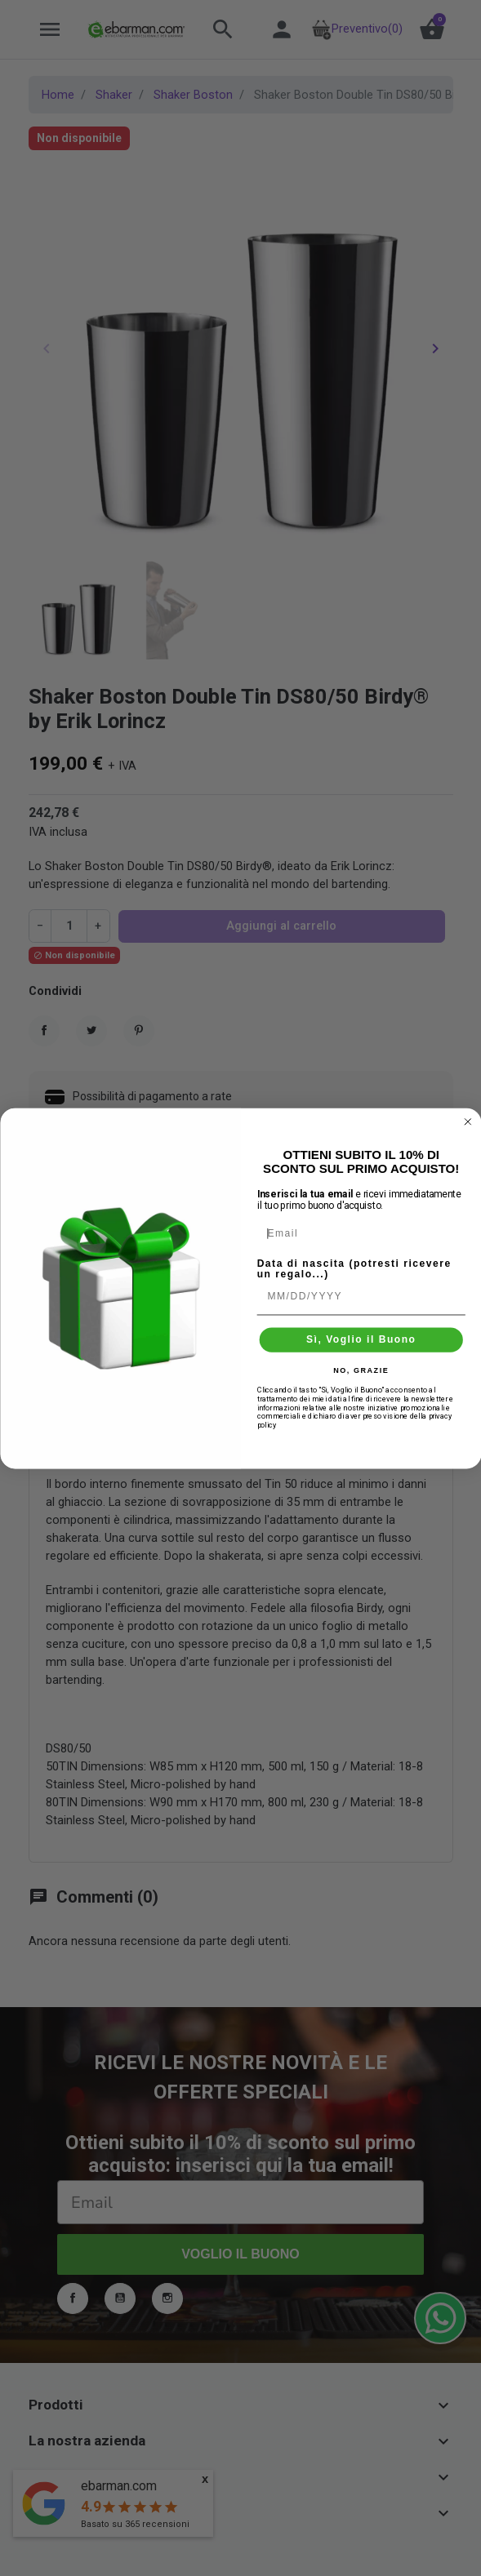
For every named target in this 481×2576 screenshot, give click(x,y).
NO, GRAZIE (361, 1370)
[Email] (360, 1232)
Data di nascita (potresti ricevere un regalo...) (353, 1268)
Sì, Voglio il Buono (360, 1339)
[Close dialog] (467, 1121)
